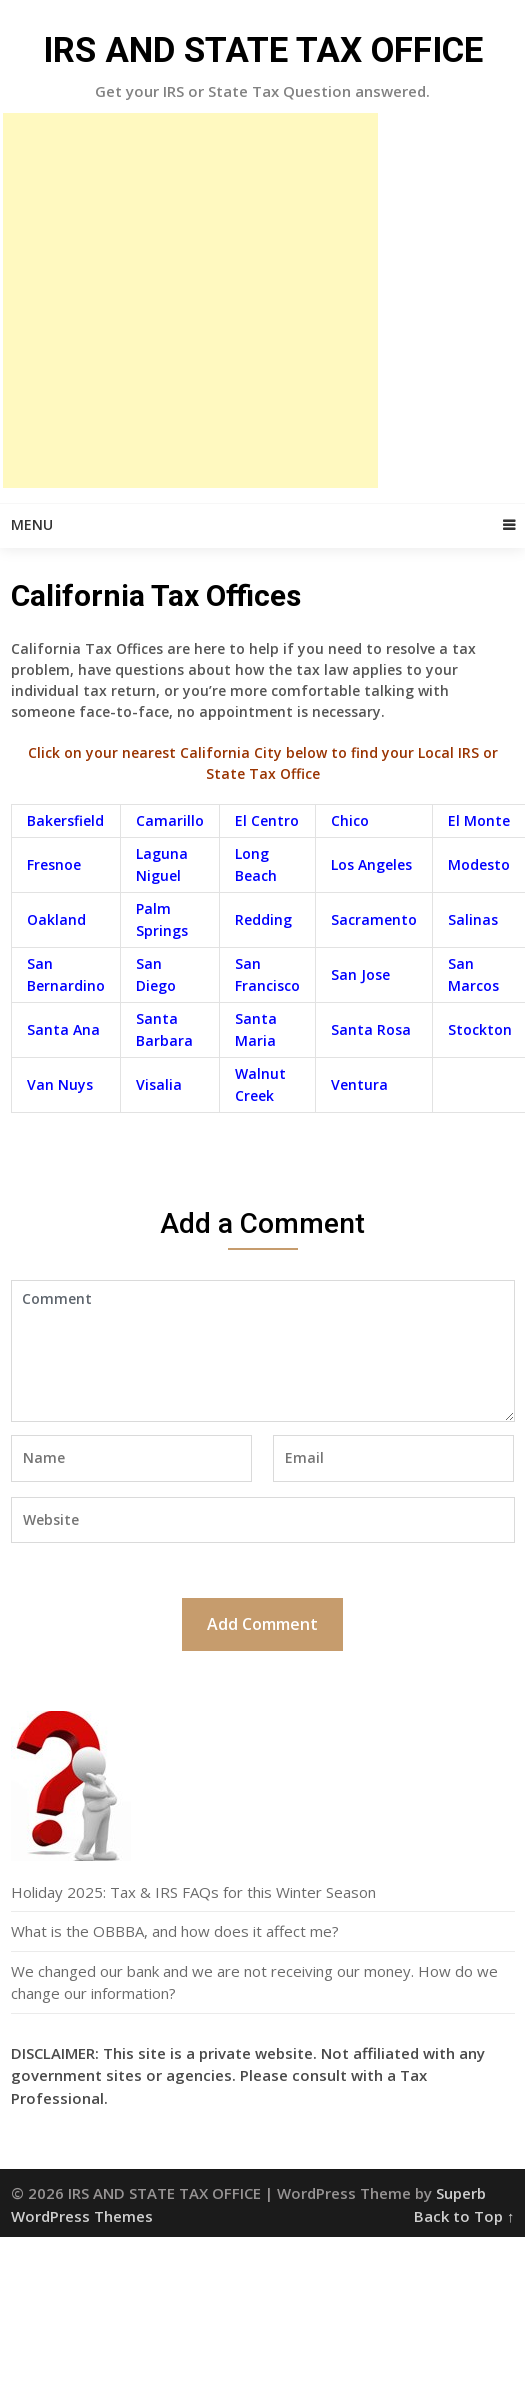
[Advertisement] (190, 300)
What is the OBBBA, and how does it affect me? (175, 1931)
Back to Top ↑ (464, 2216)
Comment (263, 1351)
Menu (32, 524)
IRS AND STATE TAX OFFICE (263, 50)
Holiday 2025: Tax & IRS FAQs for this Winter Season (193, 1892)
